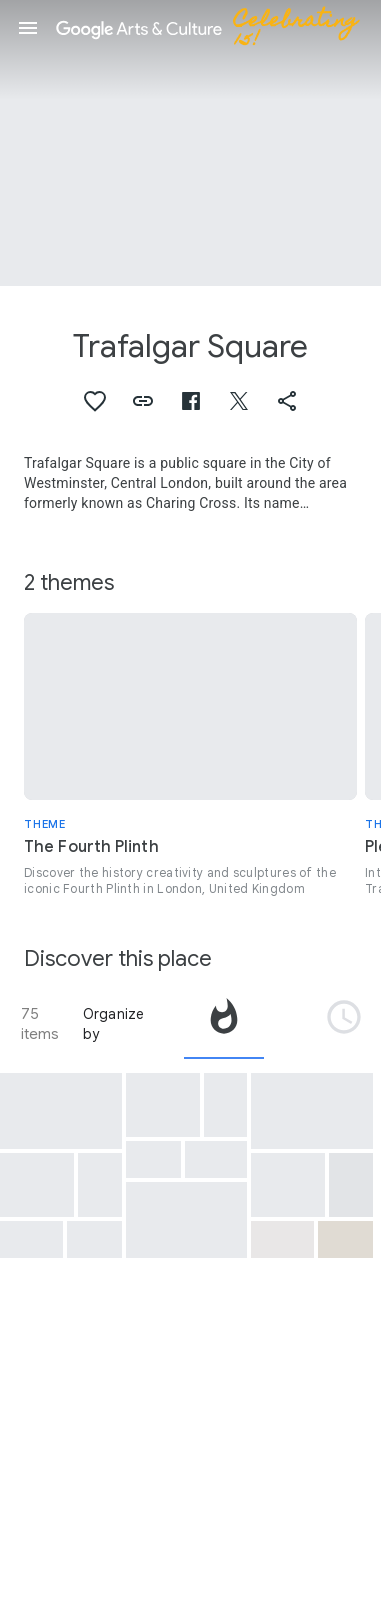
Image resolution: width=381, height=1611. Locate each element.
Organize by (114, 1024)
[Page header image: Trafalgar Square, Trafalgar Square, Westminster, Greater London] (190, 143)
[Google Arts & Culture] (216, 28)
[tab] (224, 1024)
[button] (28, 28)
